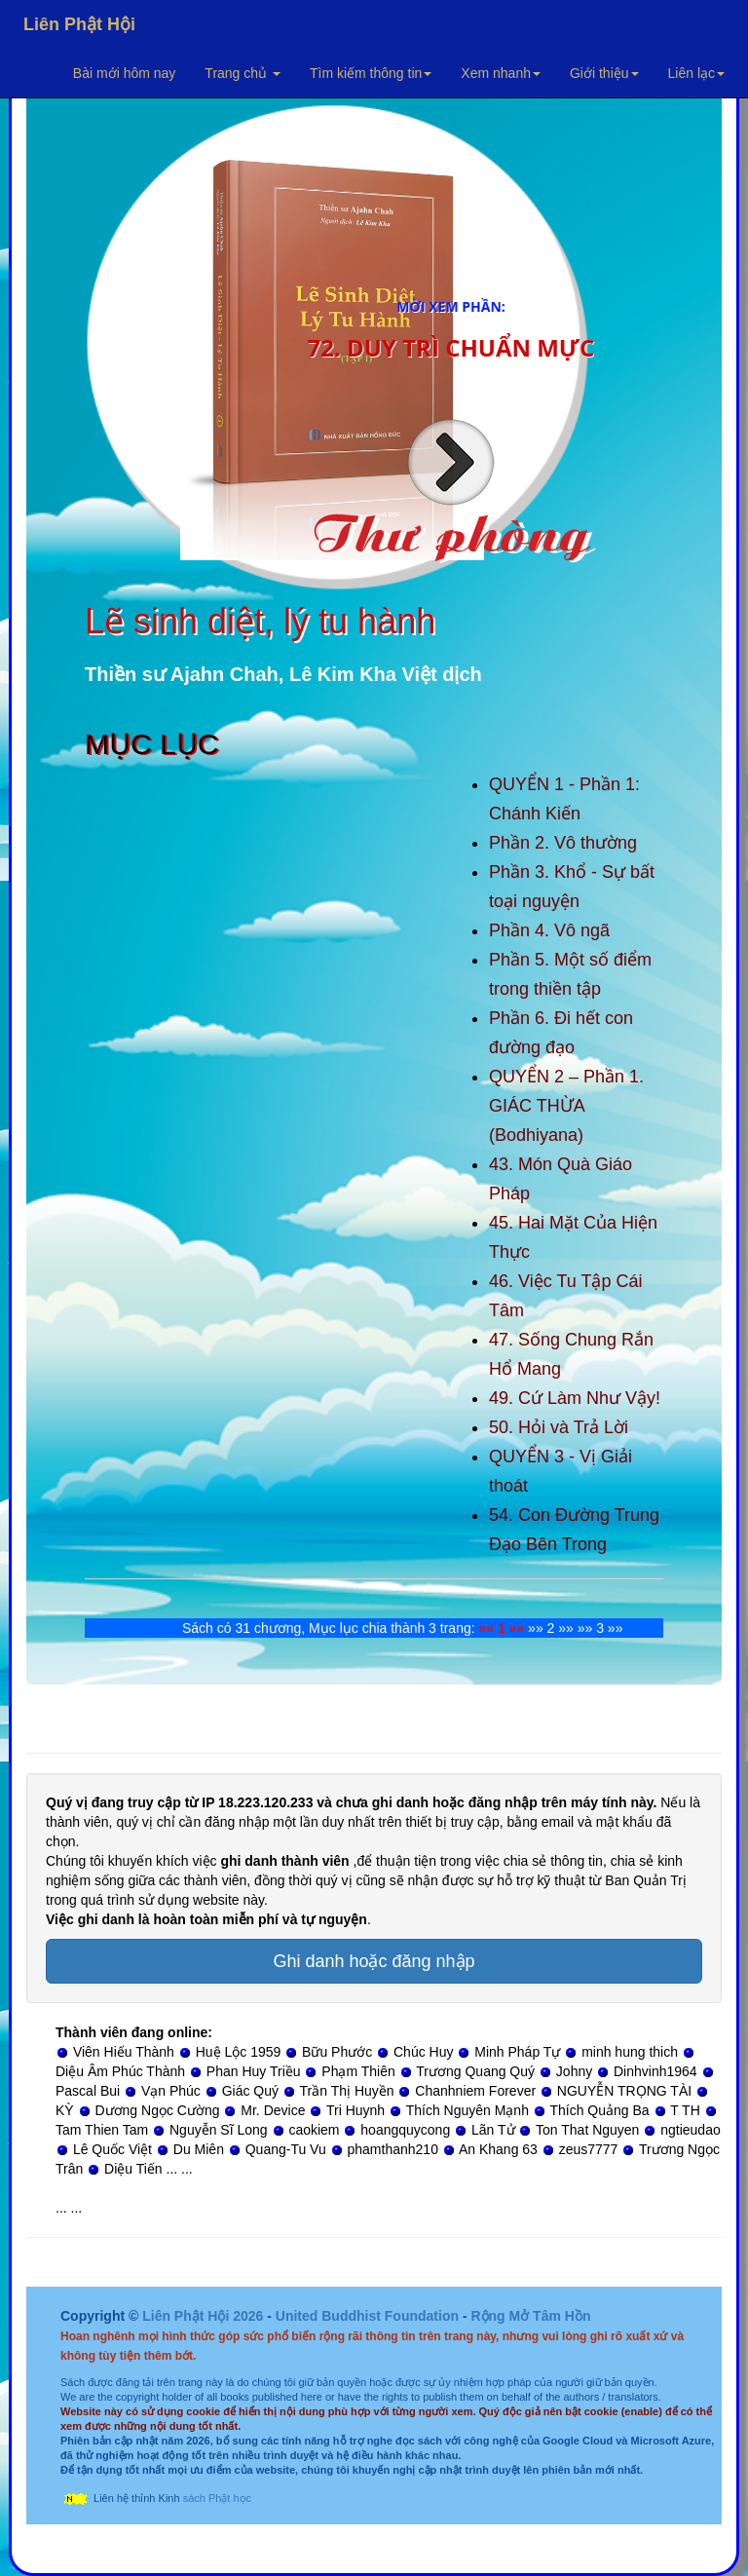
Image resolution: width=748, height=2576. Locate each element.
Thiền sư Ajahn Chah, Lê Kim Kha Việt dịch (283, 674)
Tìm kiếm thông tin (370, 73)
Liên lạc (696, 73)
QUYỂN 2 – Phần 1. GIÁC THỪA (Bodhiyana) (566, 1106)
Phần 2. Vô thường (563, 842)
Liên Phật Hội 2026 (204, 2316)
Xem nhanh (501, 73)
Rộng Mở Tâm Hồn (530, 2316)
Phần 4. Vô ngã (549, 930)
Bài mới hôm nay (124, 73)
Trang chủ (242, 73)
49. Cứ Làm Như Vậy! (574, 1398)
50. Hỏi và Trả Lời (558, 1427)
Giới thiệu (604, 73)
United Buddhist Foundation (367, 2316)
